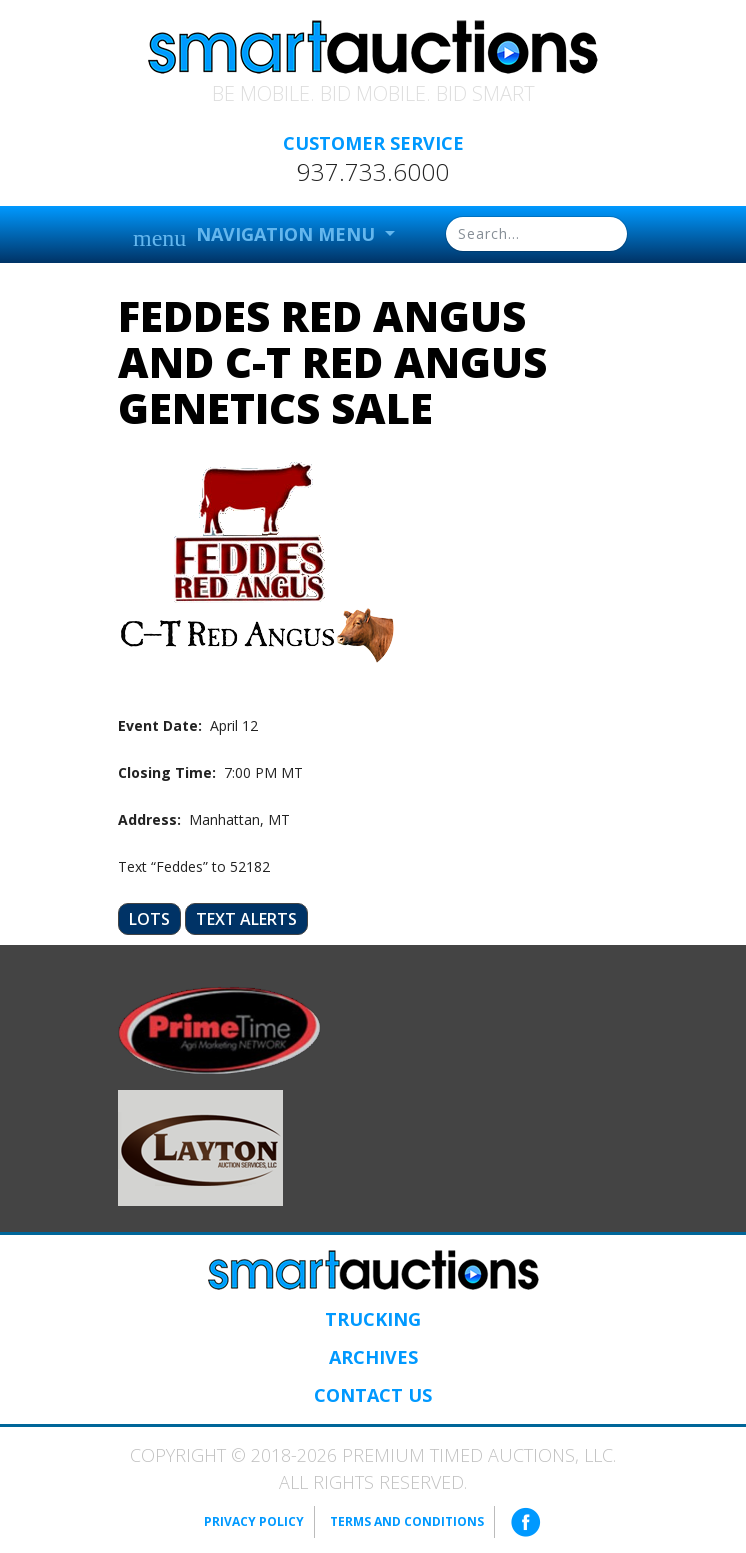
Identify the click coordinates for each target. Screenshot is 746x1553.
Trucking (373, 1319)
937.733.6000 (373, 172)
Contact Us (373, 1395)
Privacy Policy (254, 1521)
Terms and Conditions (407, 1521)
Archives (373, 1357)
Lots (149, 919)
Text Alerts (246, 919)
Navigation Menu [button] (256, 236)
